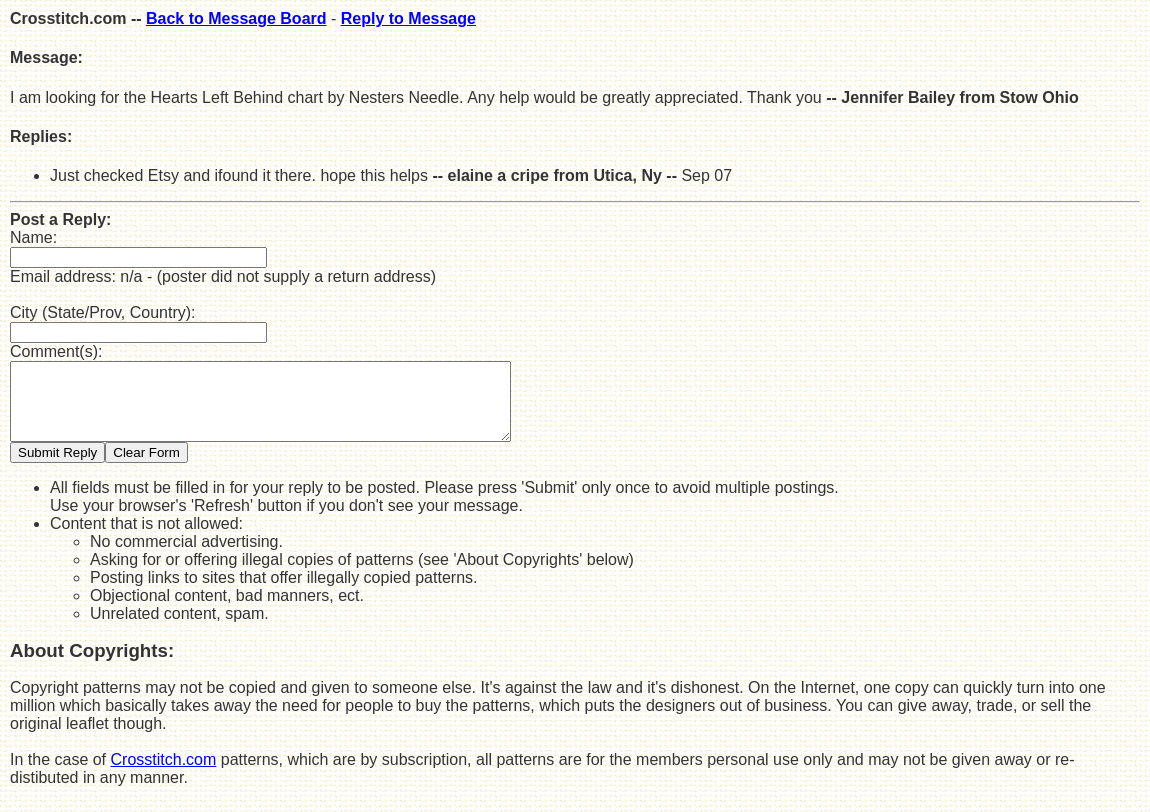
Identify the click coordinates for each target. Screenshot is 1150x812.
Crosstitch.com (164, 774)
